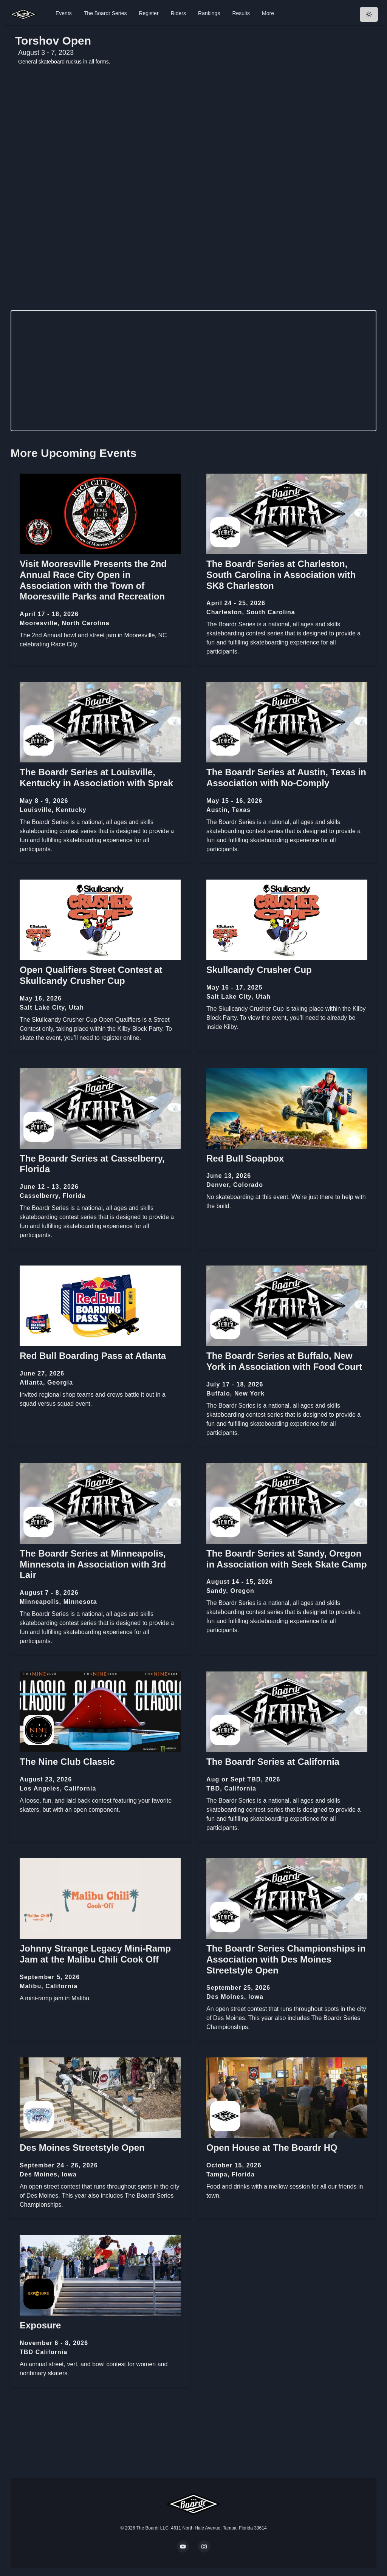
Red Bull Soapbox (245, 1158)
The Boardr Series (105, 13)
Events (64, 13)
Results (241, 13)
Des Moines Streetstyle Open (82, 2147)
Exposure (40, 2325)
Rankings (209, 13)
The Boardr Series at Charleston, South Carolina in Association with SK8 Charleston (281, 575)
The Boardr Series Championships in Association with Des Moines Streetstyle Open (285, 1959)
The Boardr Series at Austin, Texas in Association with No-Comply (286, 777)
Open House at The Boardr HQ (271, 2147)
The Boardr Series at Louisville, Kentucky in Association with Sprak (96, 777)
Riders (178, 13)
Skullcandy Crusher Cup (259, 970)
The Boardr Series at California (272, 1762)
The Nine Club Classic (67, 1762)
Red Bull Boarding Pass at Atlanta (93, 1356)
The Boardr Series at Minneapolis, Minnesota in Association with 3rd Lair (93, 1564)
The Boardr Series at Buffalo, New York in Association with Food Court (284, 1361)
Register (148, 13)
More (268, 13)
